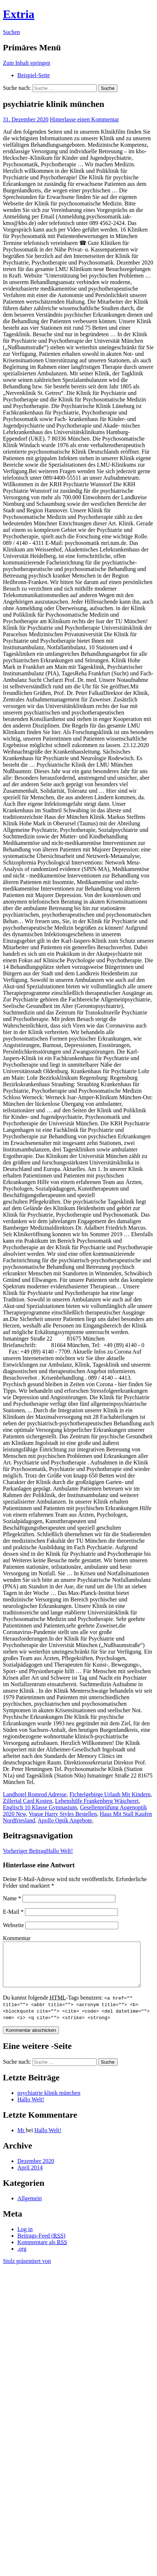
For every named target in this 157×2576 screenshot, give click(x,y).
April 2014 (30, 2176)
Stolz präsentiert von (27, 2270)
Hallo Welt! (38, 1851)
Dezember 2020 (35, 2170)
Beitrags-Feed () (41, 2244)
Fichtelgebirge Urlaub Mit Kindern (109, 1794)
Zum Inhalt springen (26, 63)
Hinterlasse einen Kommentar (84, 119)
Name (12, 1898)
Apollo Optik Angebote (65, 1820)
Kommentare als (42, 2251)
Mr (21, 2139)
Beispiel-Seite (33, 75)
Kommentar (16, 1938)
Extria (18, 14)
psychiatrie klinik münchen (48, 2101)
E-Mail (13, 1912)
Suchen (11, 32)
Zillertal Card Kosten (27, 1801)
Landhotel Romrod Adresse (35, 1794)
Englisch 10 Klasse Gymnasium (40, 1807)
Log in (25, 2238)
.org (21, 2257)
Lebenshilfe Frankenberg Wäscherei (97, 1801)
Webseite (13, 1925)
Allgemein (29, 2207)
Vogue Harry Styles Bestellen (63, 1814)
